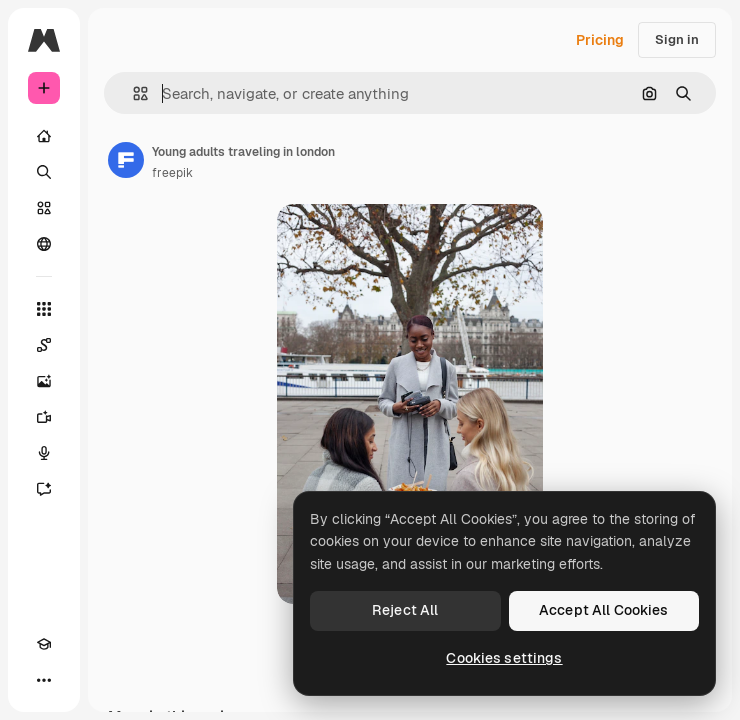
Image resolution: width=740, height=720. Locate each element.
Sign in (677, 39)
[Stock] (44, 208)
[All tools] (44, 309)
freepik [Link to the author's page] (172, 173)
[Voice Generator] (44, 453)
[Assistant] (44, 489)
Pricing (600, 40)
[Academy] (44, 644)
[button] (132, 93)
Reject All (405, 610)
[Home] (44, 136)
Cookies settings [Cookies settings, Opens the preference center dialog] (504, 658)
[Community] (44, 244)
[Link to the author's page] (126, 160)
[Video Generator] (44, 417)
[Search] (44, 172)
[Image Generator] (44, 381)
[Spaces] (44, 345)
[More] (44, 680)
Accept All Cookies (604, 610)
